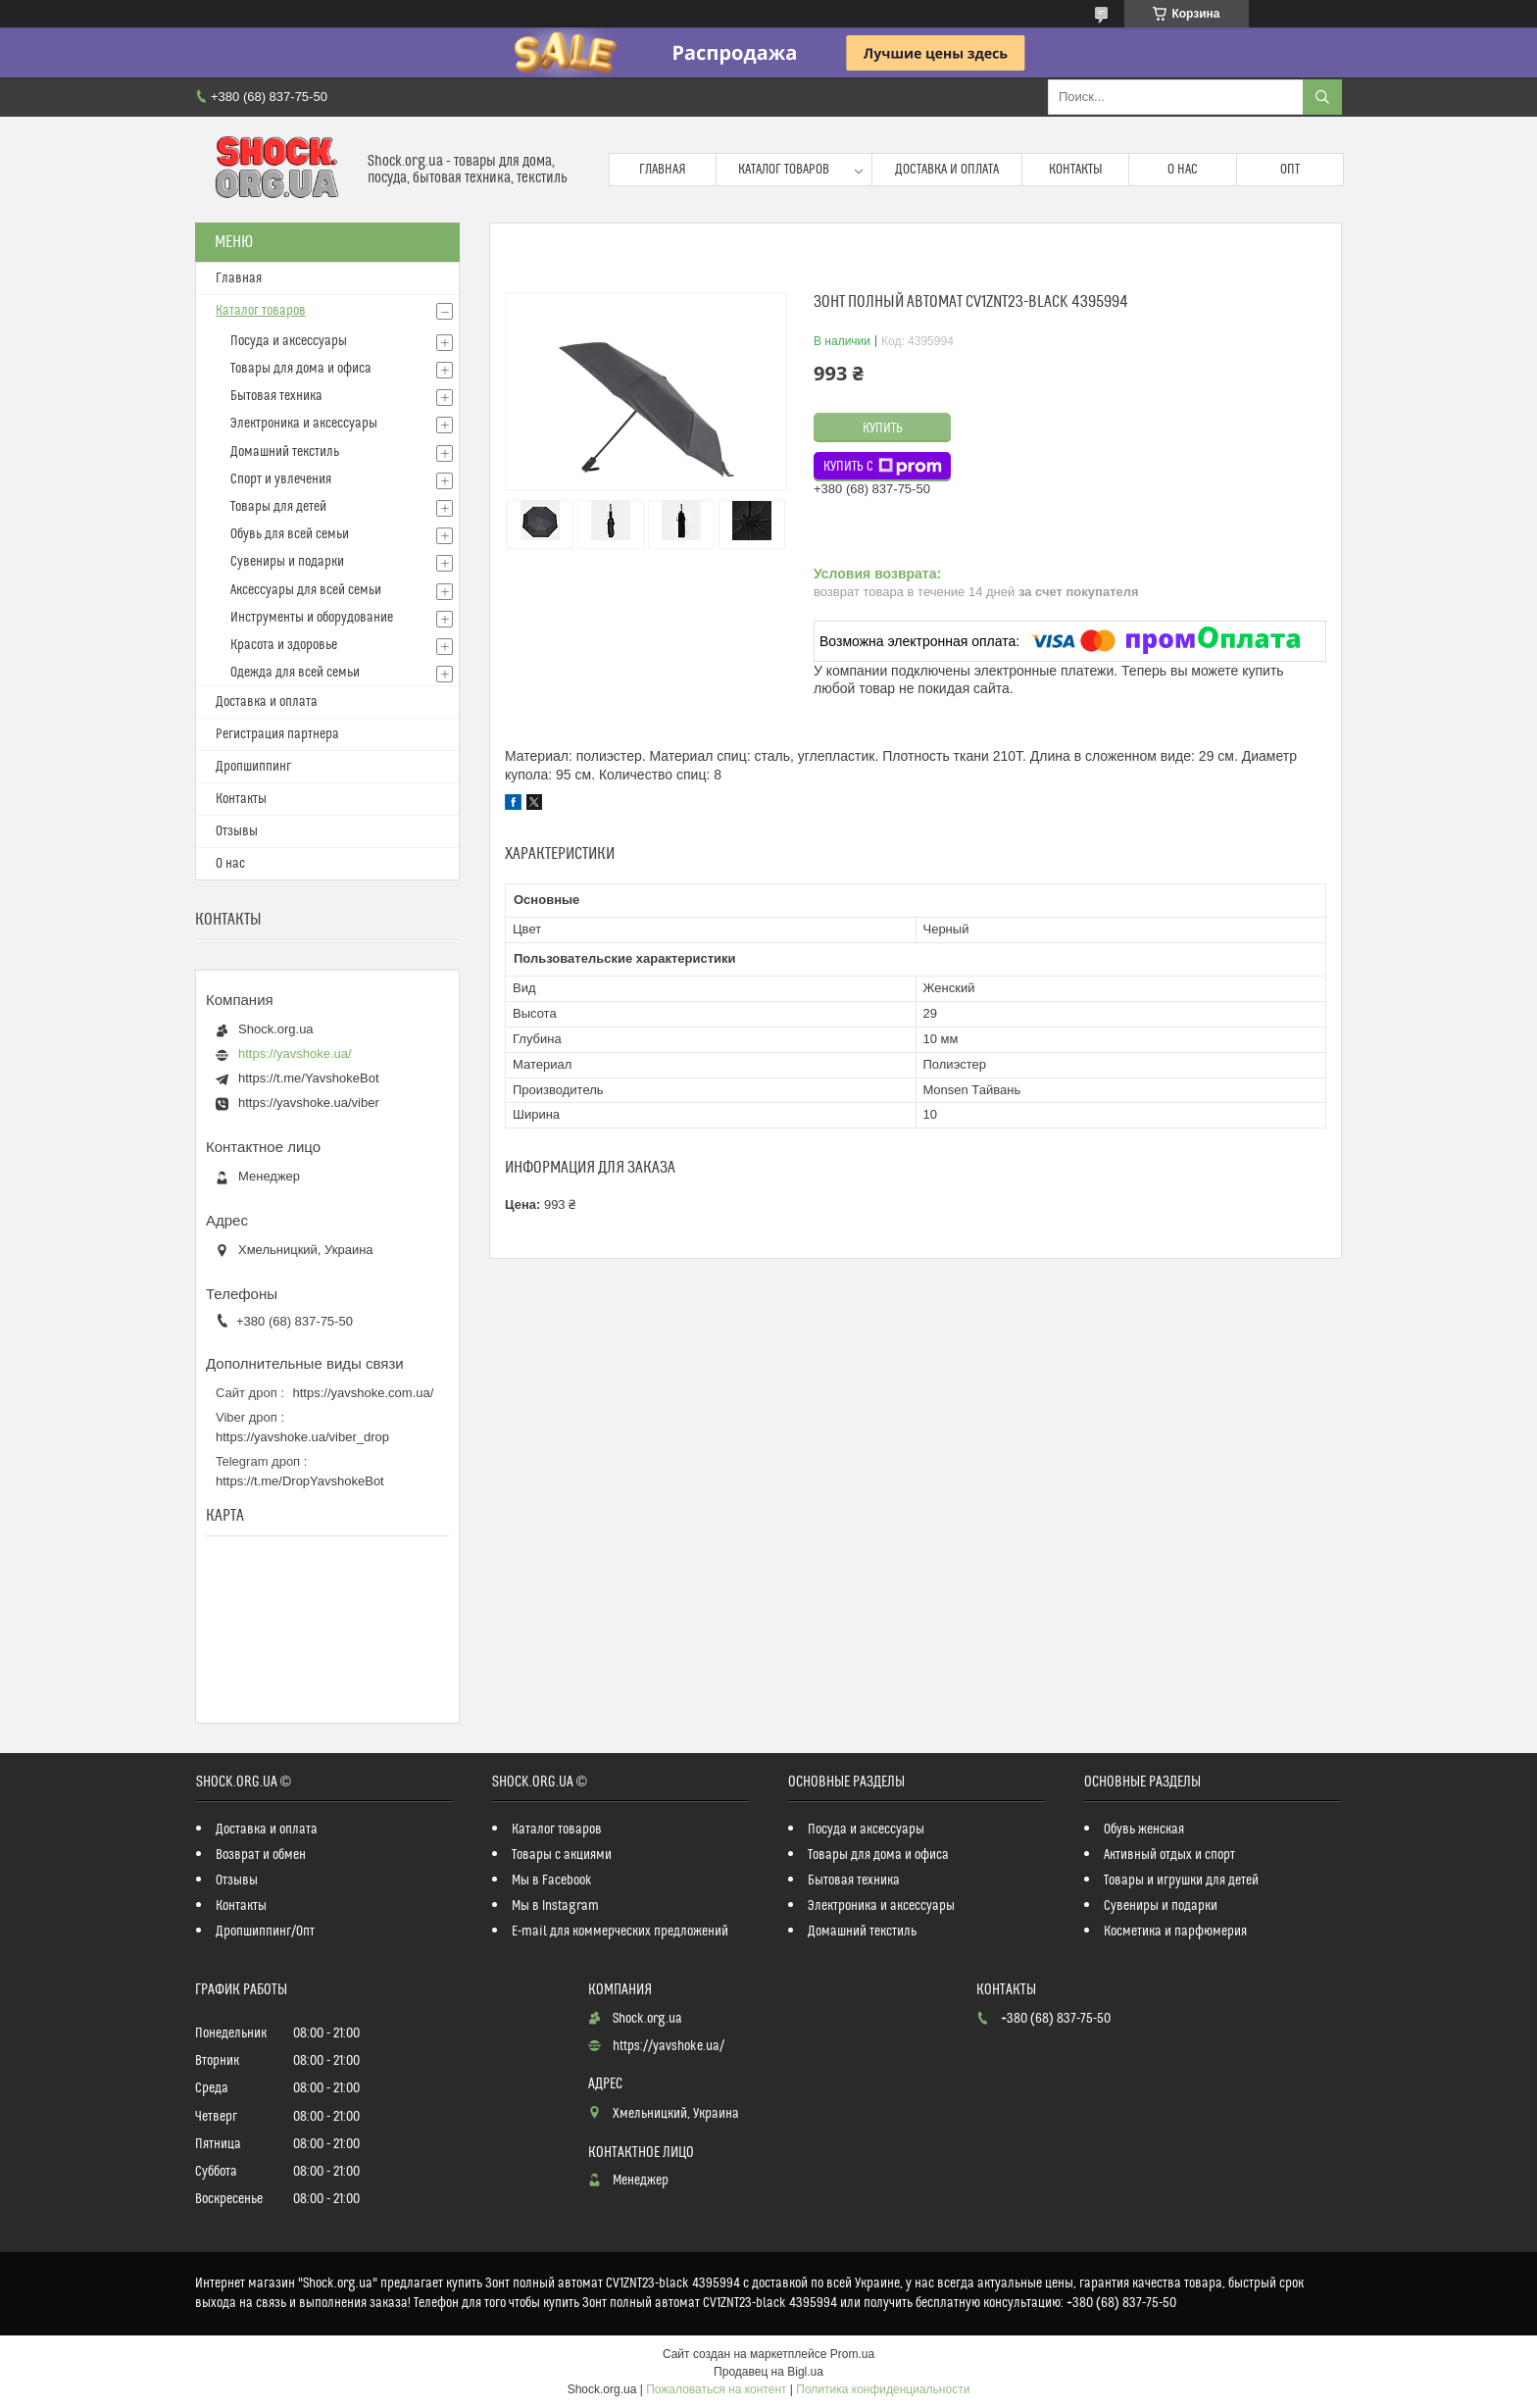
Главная (662, 169)
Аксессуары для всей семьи (305, 590)
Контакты (1076, 169)
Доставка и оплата (947, 169)
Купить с (882, 467)
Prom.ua (852, 2354)
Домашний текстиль (284, 452)
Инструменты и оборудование (311, 618)
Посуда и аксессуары (288, 341)
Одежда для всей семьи (295, 672)
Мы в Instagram (555, 1906)
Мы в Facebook (552, 1880)
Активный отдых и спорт (1169, 1855)
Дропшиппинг (253, 767)
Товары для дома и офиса (301, 368)
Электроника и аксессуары (303, 423)
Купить (883, 428)
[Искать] (1322, 97)
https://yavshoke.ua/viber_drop (302, 1437)
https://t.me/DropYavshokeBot (300, 1481)
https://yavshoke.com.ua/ (363, 1392)
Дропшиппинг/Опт (265, 1931)
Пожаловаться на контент (716, 2389)
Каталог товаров (783, 169)
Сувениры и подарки (287, 562)
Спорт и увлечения (280, 479)
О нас (1182, 169)
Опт (1290, 169)
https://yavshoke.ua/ (295, 1053)
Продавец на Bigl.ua (768, 2372)
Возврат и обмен (261, 1855)
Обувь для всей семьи (289, 534)
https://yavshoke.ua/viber (308, 1102)
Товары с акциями (562, 1855)
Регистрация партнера (277, 734)
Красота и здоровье (283, 645)
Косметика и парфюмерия (1175, 1931)
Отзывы (237, 831)
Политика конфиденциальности (882, 2389)
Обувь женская (1144, 1829)
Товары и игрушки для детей (1181, 1880)
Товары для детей (278, 507)
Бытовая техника (276, 396)
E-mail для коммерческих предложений (620, 1931)
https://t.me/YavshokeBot (308, 1078)
